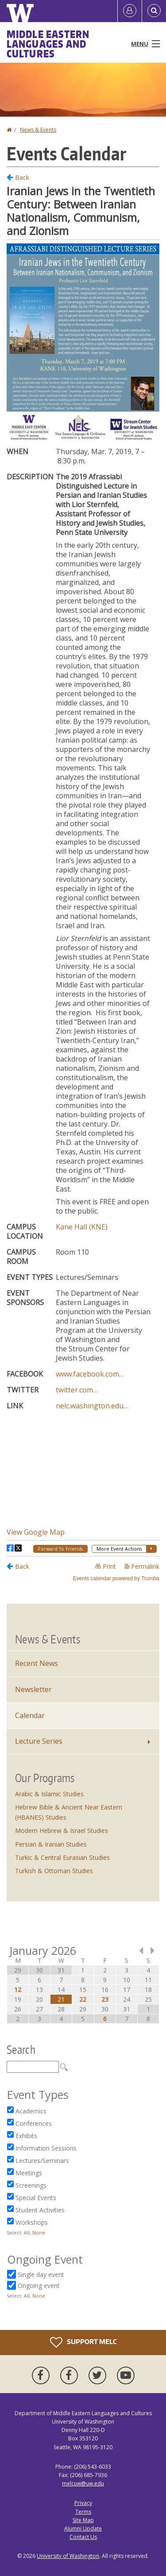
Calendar (30, 1715)
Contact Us (83, 2537)
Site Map (83, 2520)
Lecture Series (38, 1741)
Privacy (83, 2503)
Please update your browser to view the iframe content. (83, 877)
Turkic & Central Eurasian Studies (62, 1857)
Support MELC (83, 2342)
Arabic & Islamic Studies (49, 1794)
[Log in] (130, 11)
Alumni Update (83, 2528)
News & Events (38, 129)
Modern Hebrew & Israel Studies (61, 1830)
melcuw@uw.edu (83, 2483)
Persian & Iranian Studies (51, 1844)
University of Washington (68, 2556)
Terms (83, 2511)
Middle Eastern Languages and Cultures (48, 43)
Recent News (36, 1663)
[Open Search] (154, 11)
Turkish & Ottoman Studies (54, 1871)
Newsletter (33, 1689)
